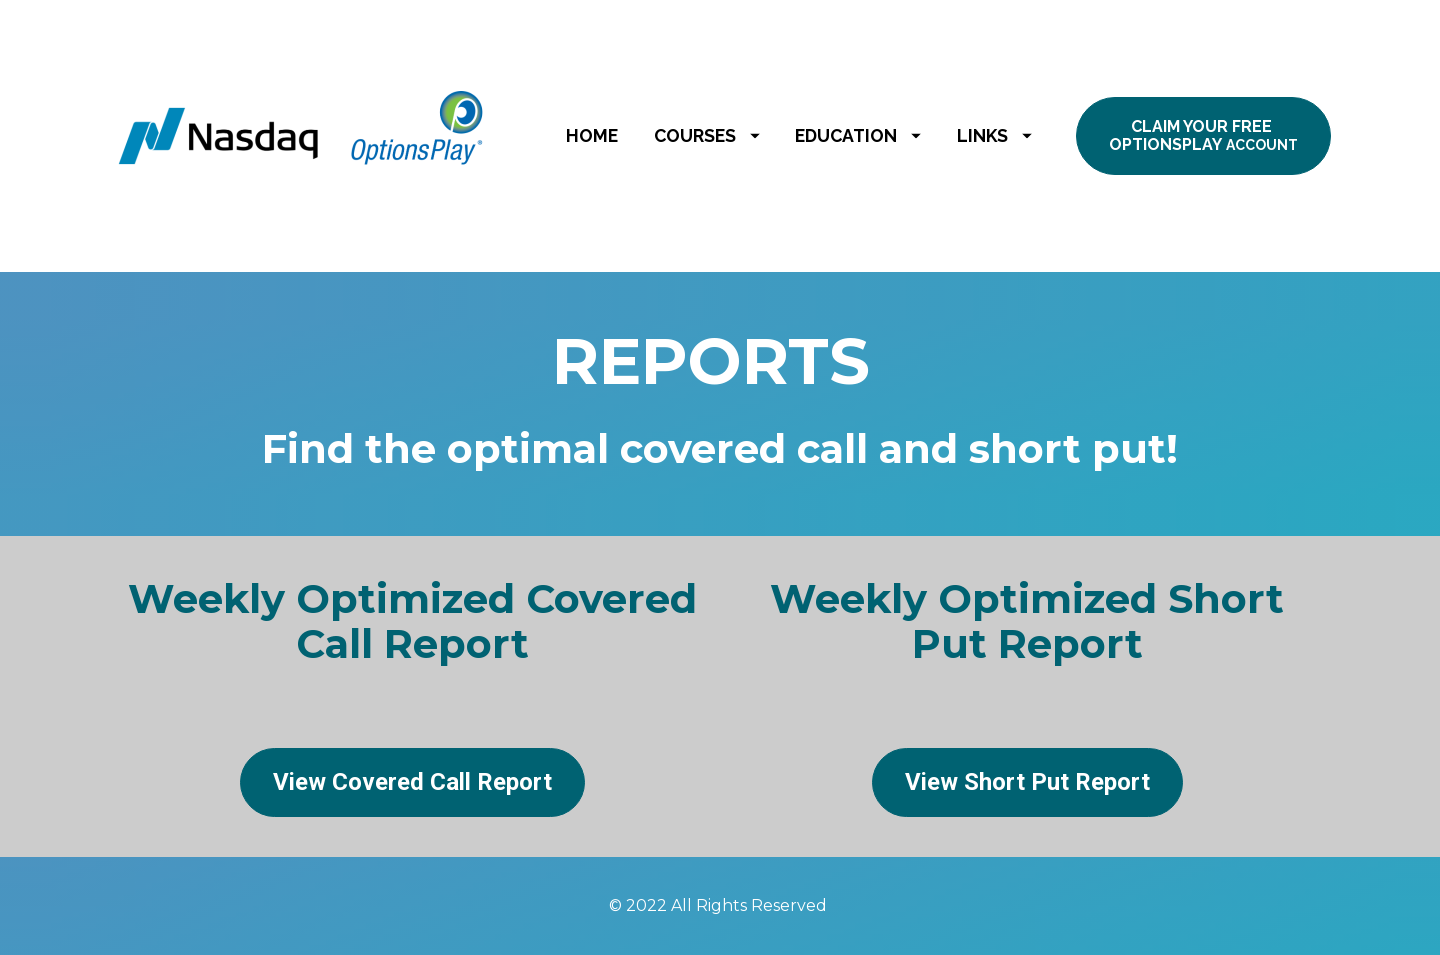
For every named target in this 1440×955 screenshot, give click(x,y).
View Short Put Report (1027, 782)
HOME (592, 135)
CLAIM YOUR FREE (1203, 135)
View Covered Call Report (412, 782)
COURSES (707, 135)
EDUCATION (858, 135)
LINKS (994, 135)
